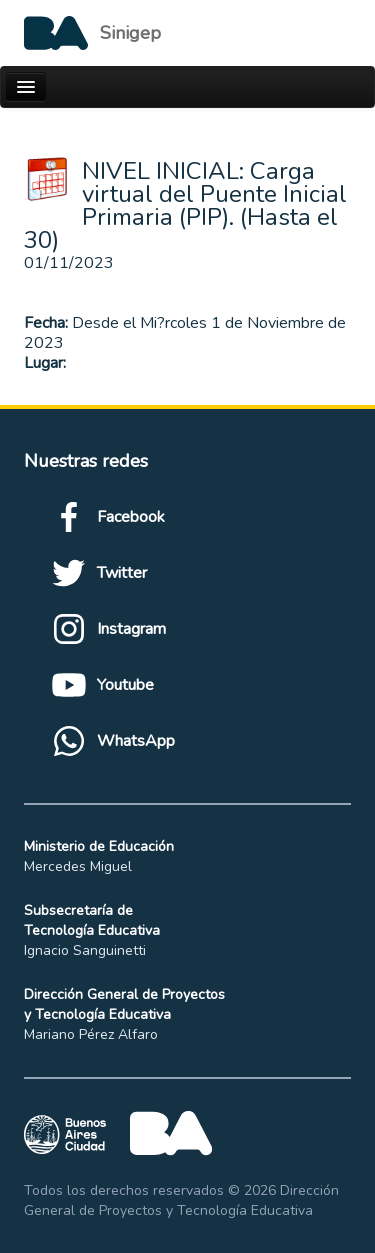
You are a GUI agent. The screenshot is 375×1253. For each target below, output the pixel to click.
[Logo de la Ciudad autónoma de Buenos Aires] (92, 33)
